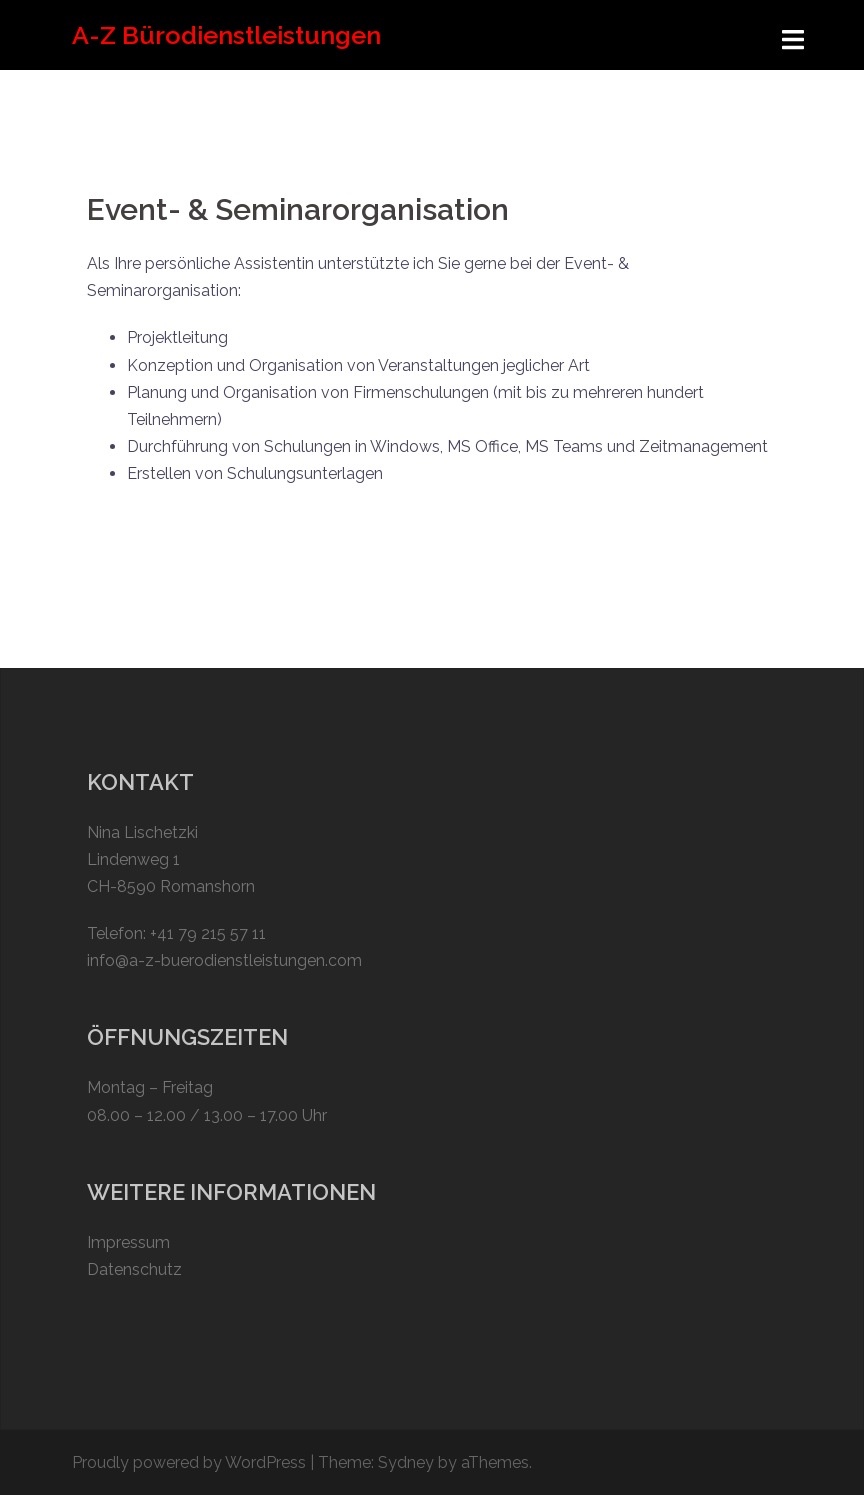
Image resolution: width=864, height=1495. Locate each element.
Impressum (128, 1242)
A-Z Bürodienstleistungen (226, 35)
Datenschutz (134, 1269)
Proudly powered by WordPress (189, 1462)
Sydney (406, 1462)
